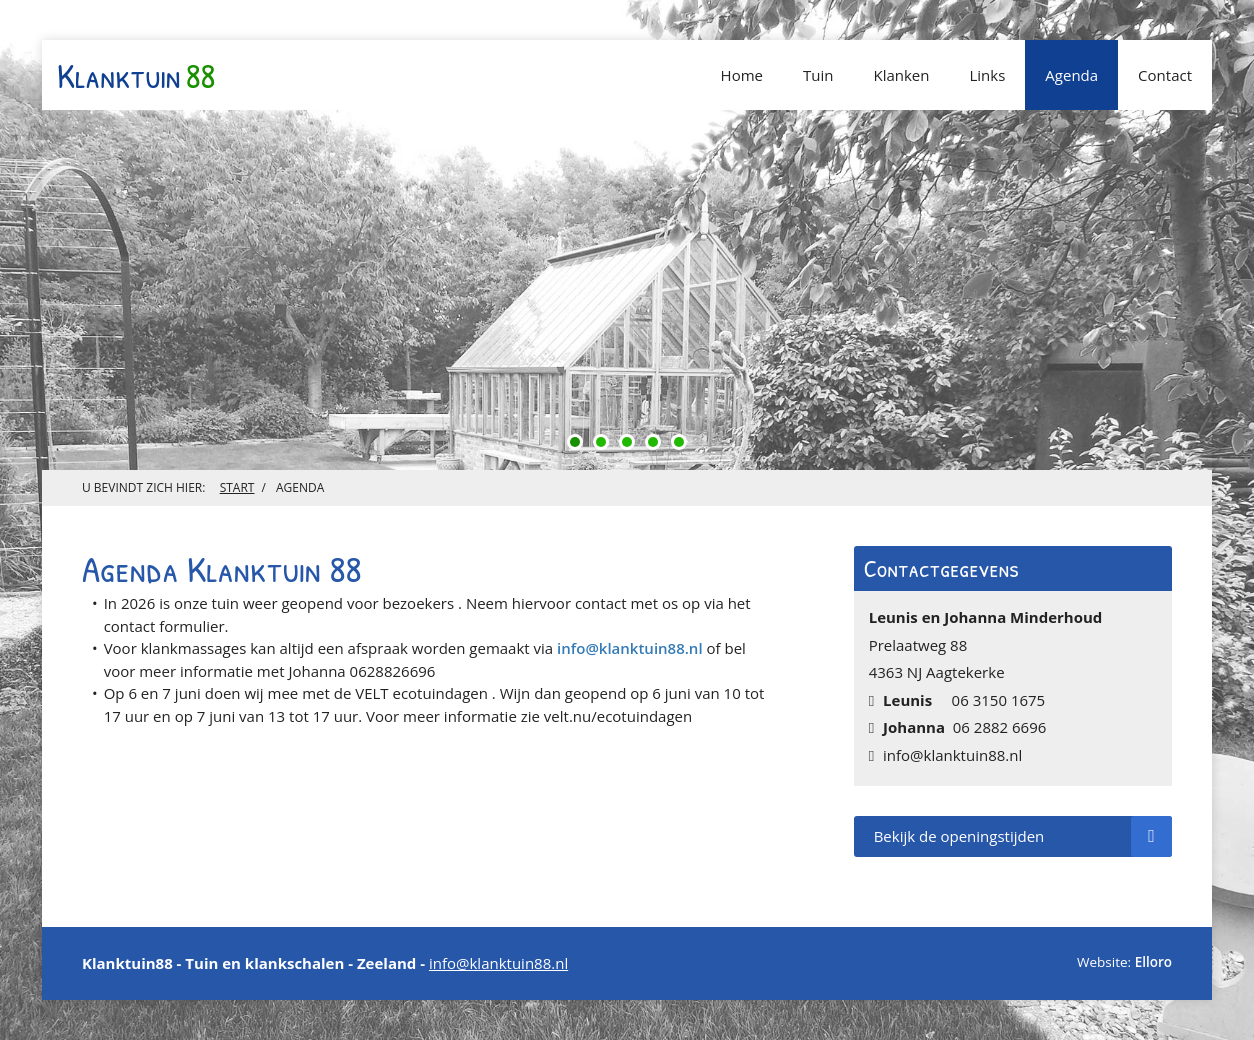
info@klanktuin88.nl (630, 648)
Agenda (1071, 75)
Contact (1165, 75)
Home (742, 75)
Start (237, 487)
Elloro (1153, 962)
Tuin (818, 75)
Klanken (901, 75)
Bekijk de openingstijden (1023, 836)
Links (987, 75)
